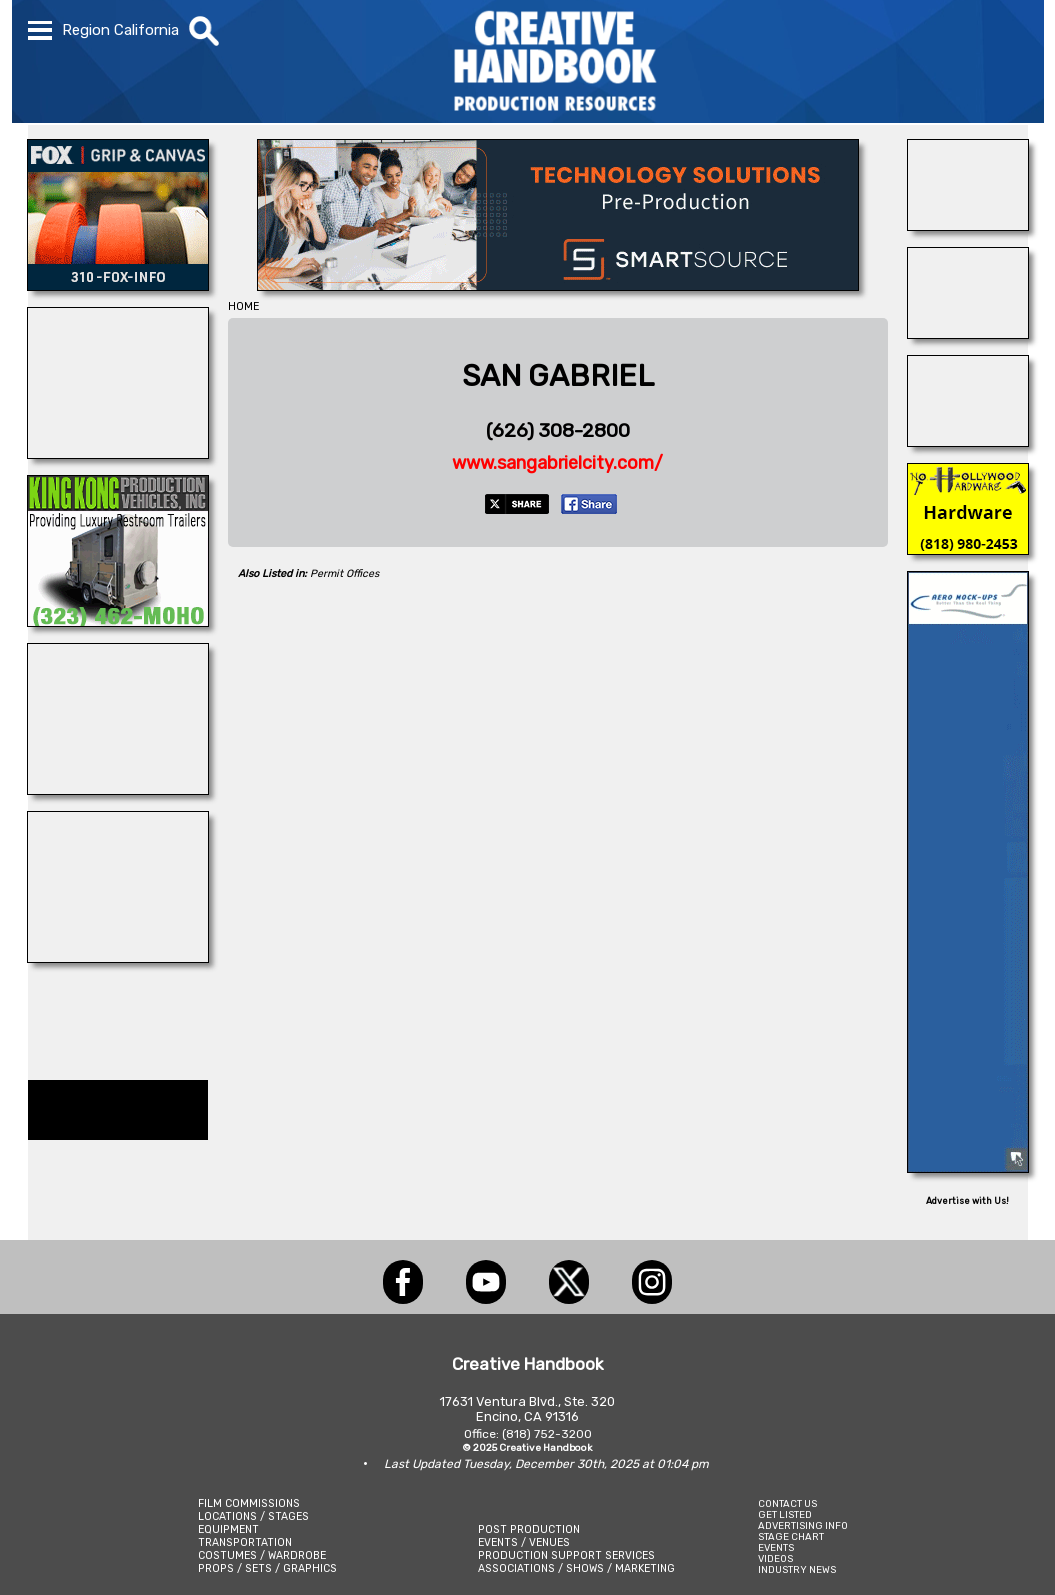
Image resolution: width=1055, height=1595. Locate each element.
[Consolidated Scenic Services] (968, 441)
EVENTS (776, 1547)
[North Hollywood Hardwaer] (968, 549)
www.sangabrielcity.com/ (557, 463)
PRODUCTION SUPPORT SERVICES (566, 1555)
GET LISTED (785, 1514)
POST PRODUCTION (529, 1529)
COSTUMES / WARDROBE (262, 1555)
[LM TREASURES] (118, 453)
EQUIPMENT (228, 1529)
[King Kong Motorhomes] (118, 621)
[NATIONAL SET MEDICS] (968, 225)
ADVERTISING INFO (803, 1525)
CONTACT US (787, 1503)
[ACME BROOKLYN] (118, 789)
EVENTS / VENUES (524, 1542)
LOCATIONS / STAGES (253, 1516)
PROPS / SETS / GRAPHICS (267, 1568)
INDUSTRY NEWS (797, 1569)
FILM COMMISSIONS (249, 1503)
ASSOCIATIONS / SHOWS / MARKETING (576, 1568)
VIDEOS (775, 1558)
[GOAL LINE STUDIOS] (968, 333)
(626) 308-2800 (558, 430)
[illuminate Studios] (118, 957)
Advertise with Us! (967, 1201)
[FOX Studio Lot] (118, 285)
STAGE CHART (791, 1536)
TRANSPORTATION (245, 1542)
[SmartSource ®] (558, 285)
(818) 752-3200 (547, 1434)
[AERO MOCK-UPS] (968, 1167)
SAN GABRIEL (558, 376)
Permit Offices (344, 573)
